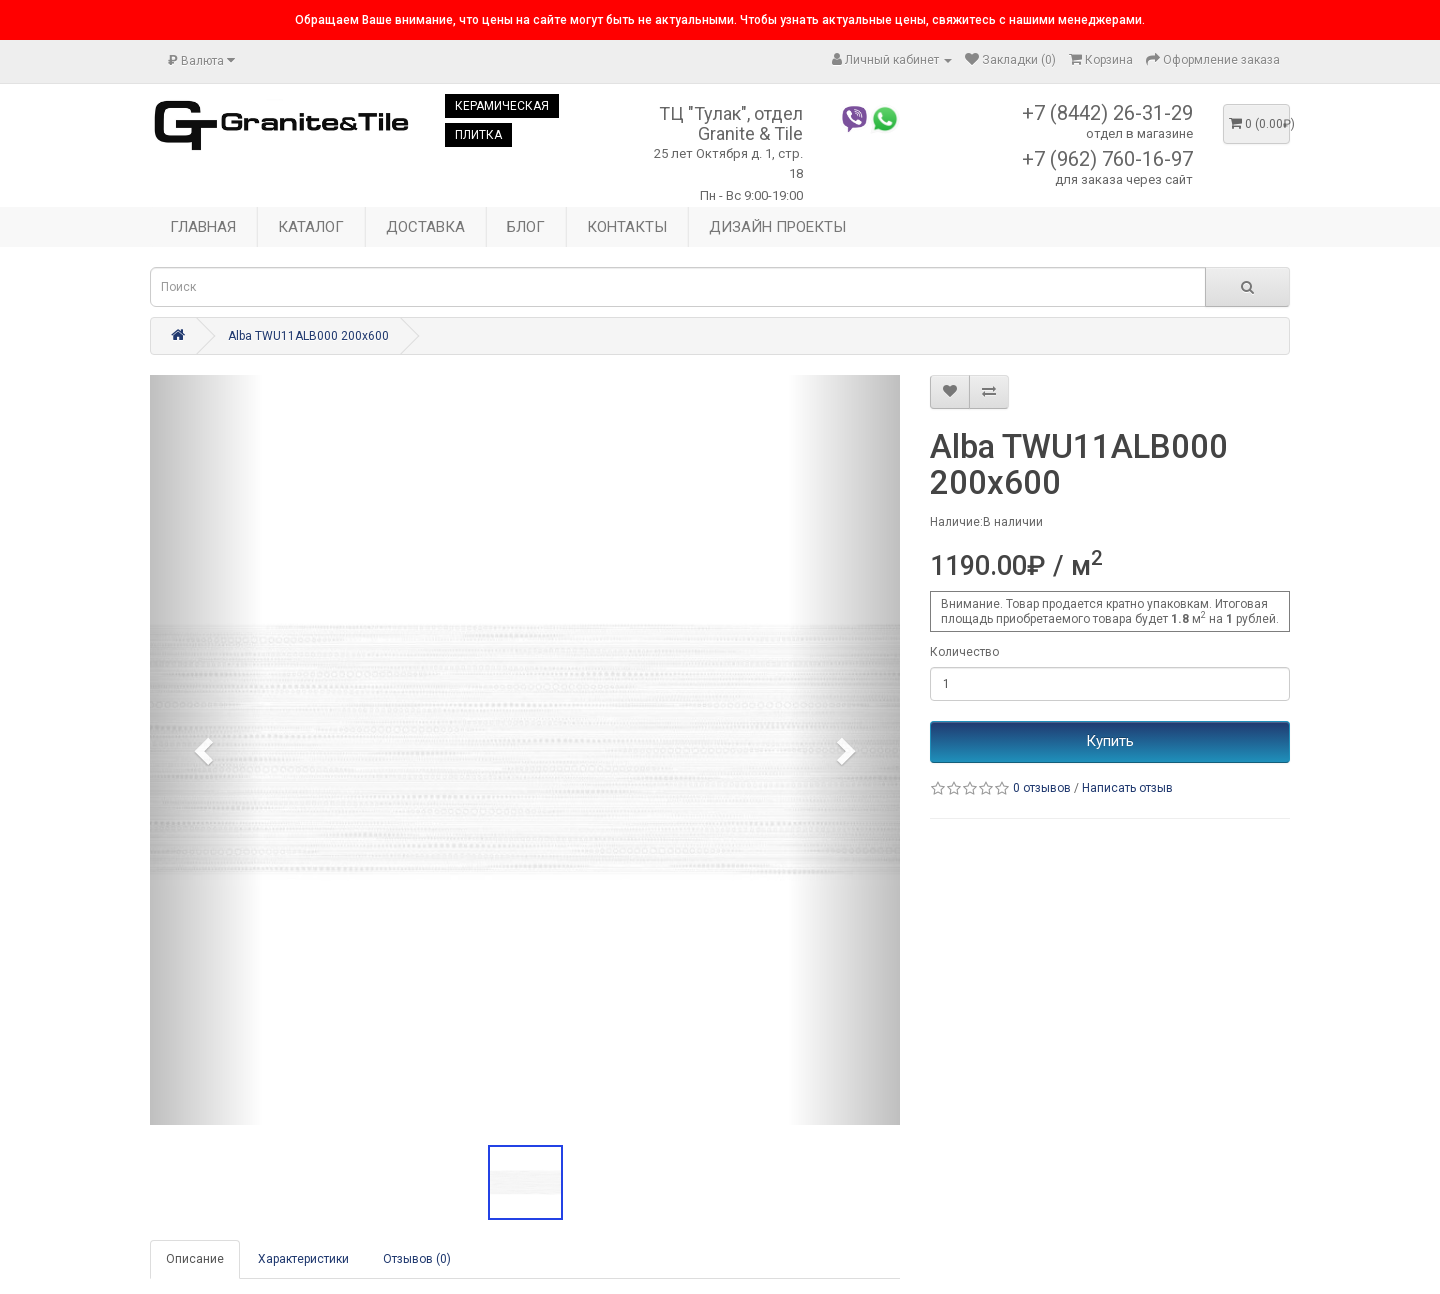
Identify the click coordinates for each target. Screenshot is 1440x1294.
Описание (195, 1259)
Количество (964, 652)
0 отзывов (1042, 788)
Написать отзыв (1127, 788)
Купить (1110, 741)
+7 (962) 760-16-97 (1107, 159)
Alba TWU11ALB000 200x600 (308, 336)
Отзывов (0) (417, 1259)
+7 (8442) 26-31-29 (1107, 113)
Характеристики (303, 1259)
